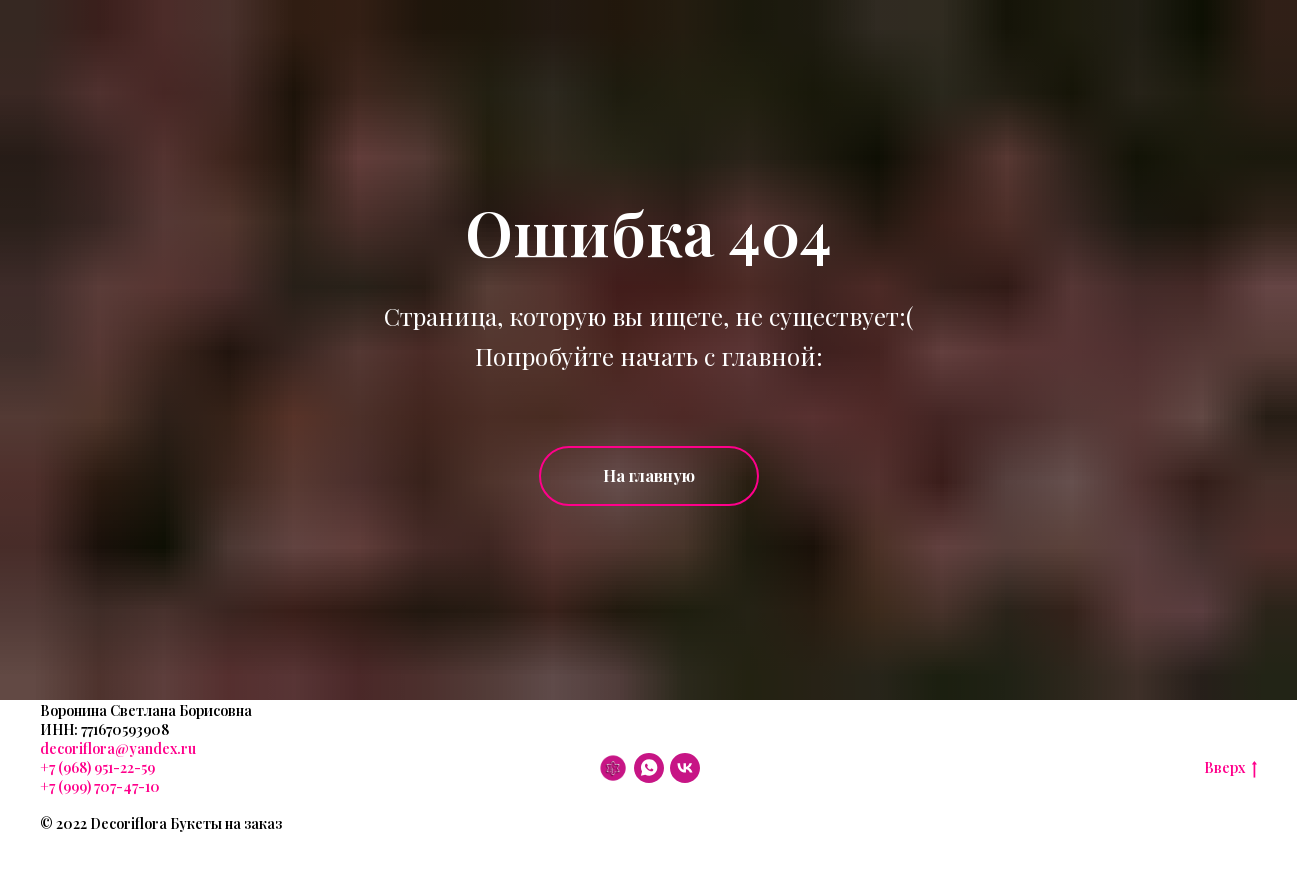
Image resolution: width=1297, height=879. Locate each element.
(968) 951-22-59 (105, 767)
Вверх (1230, 768)
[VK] (685, 768)
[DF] (613, 768)
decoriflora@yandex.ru (118, 748)
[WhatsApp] (649, 768)
